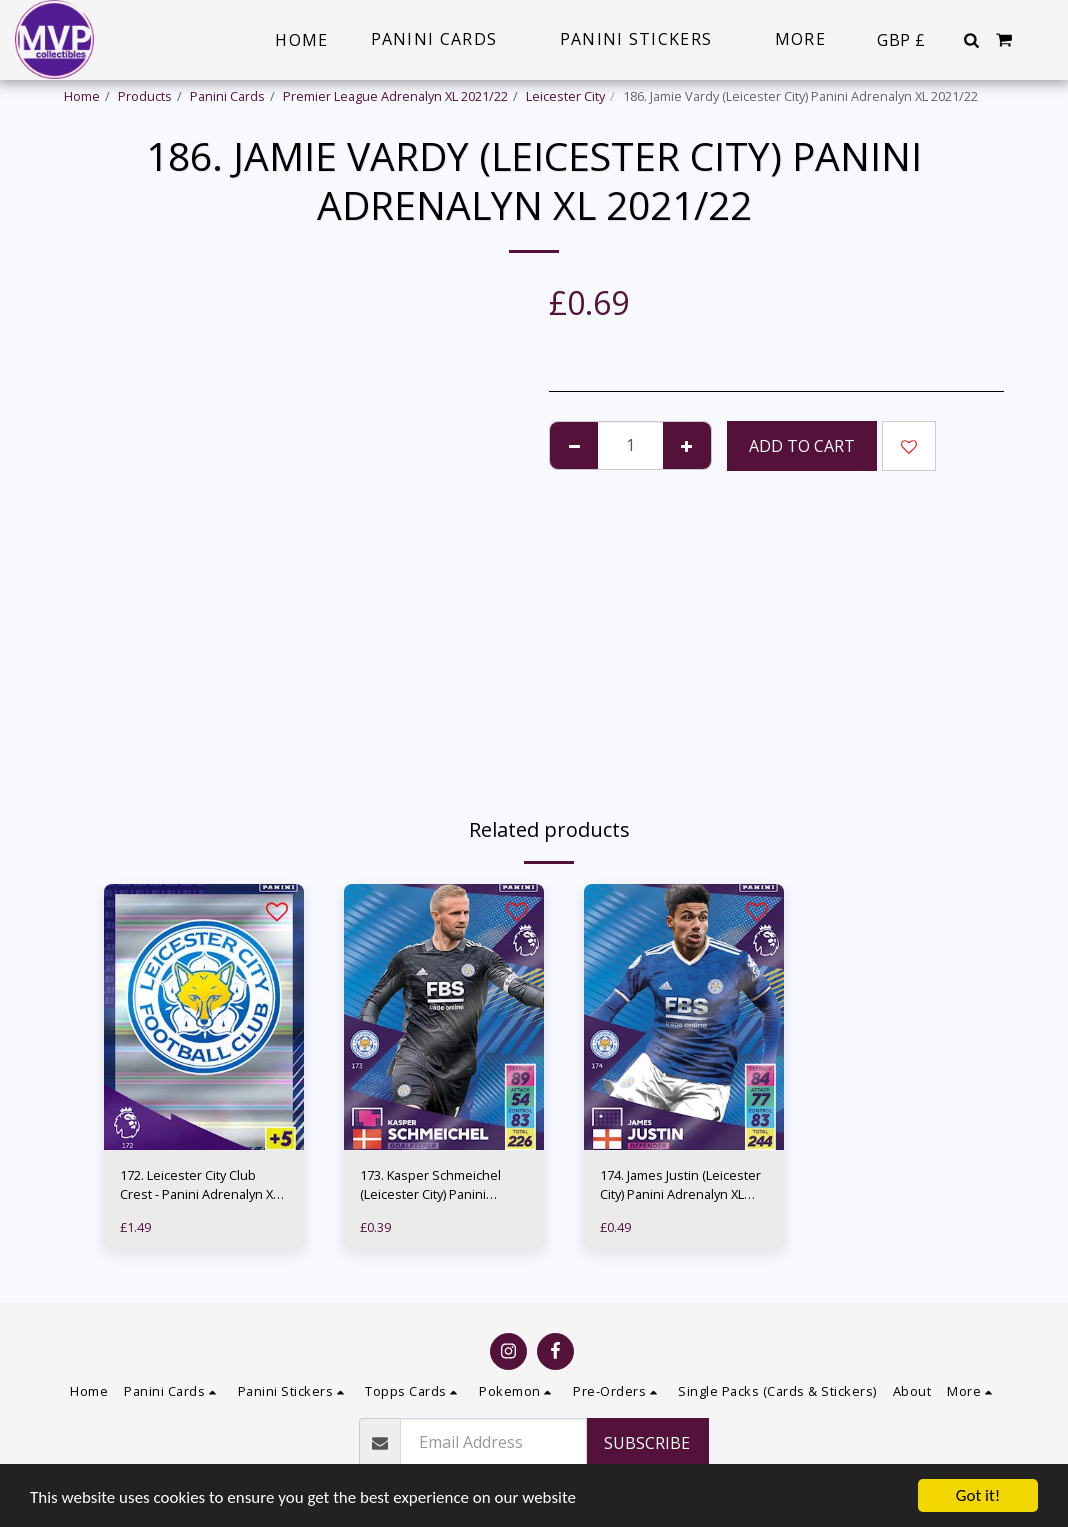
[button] (971, 40)
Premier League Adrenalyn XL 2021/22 (395, 96)
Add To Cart (802, 446)
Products (145, 96)
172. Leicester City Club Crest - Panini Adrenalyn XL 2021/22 (199, 1185)
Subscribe (647, 1443)
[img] (204, 1017)
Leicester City (565, 96)
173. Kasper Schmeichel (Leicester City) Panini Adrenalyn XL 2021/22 (430, 1185)
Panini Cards (227, 96)
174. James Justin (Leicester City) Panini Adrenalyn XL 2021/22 (680, 1185)
